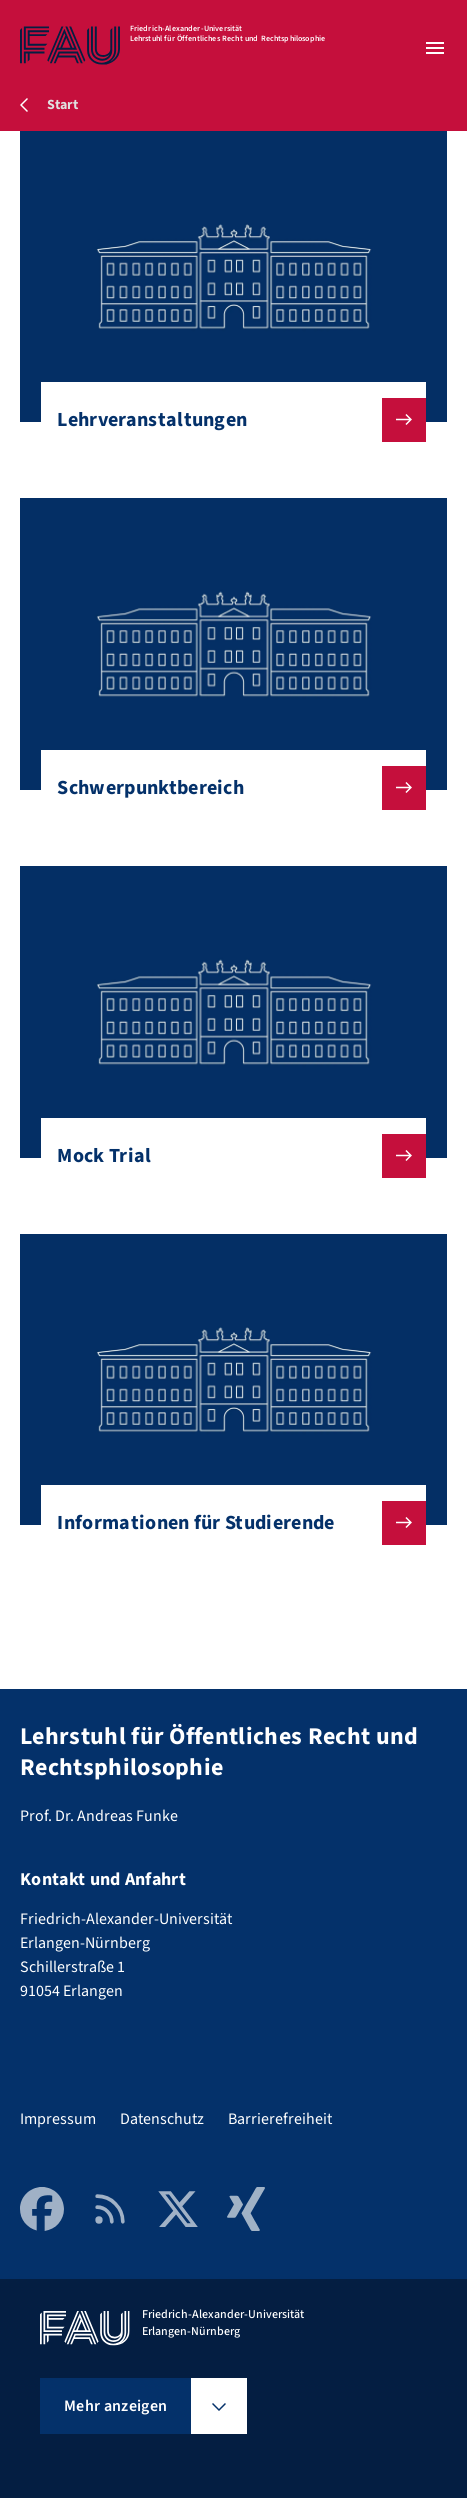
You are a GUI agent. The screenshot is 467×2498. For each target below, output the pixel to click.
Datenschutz (162, 2119)
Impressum (58, 2119)
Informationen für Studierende (225, 1523)
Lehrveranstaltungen (225, 420)
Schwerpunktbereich (225, 788)
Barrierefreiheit (280, 2119)
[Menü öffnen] (435, 48)
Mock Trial (225, 1156)
